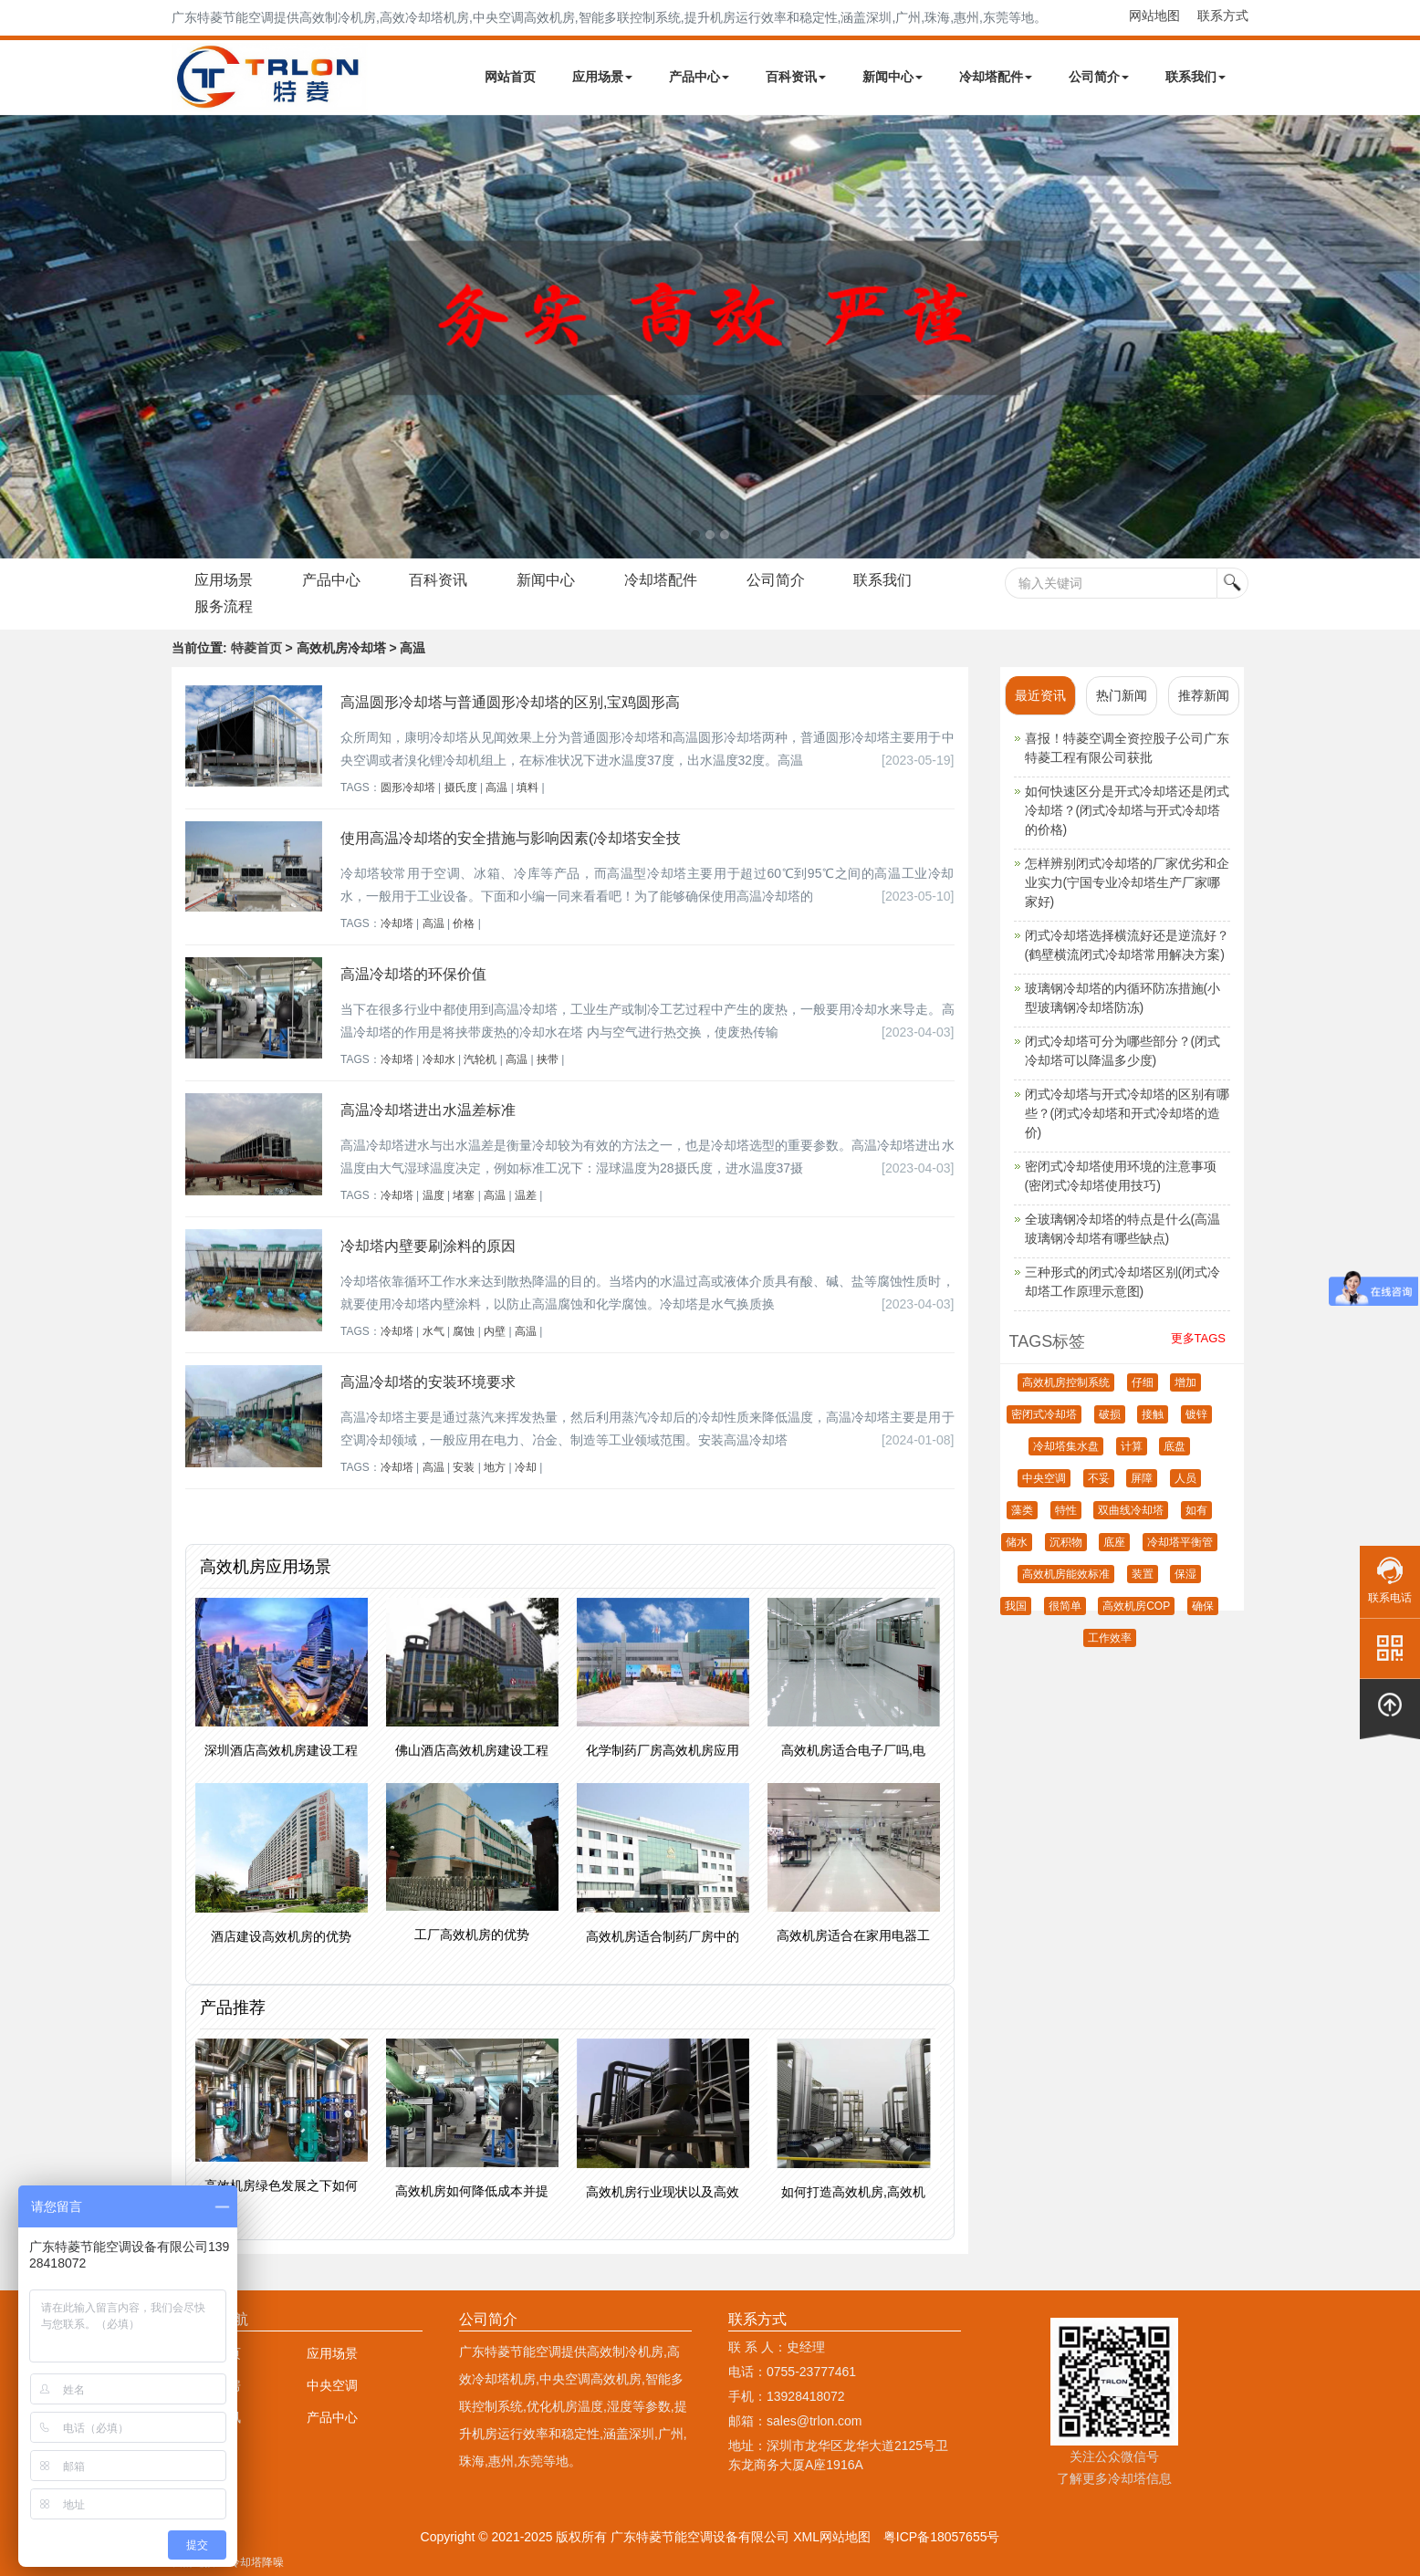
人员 (1185, 1478)
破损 (1110, 1414)
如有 (1196, 1510)
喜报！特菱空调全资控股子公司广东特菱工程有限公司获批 (1127, 748)
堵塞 (464, 1195)
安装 (464, 1467)
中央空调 (1044, 1478)
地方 (495, 1467)
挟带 (548, 1059)
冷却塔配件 (995, 76)
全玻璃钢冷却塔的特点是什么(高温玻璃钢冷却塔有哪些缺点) (1123, 1229)
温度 (433, 1195)
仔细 (1143, 1382)
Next (18, 336)
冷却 (526, 1467)
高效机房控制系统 (1066, 1382)
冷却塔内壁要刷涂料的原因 (428, 1246)
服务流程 (223, 606)
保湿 (1185, 1574)
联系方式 (1222, 15)
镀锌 (1196, 1414)
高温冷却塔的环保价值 (413, 974)
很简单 (1065, 1606)
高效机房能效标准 (1066, 1574)
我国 (1016, 1606)
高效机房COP (1136, 1606)
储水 (1017, 1542)
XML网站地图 (832, 2536)
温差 (526, 1195)
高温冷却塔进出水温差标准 (428, 1110)
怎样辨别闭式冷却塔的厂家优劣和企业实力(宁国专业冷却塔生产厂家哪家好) (1127, 882)
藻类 (1022, 1510)
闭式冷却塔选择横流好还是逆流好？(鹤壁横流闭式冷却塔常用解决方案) (1127, 945)
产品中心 (699, 76)
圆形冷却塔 (408, 787)
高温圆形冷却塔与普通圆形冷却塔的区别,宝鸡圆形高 (510, 702)
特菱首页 (256, 648)
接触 (1153, 1414)
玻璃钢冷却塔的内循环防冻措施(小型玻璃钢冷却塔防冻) (1123, 998)
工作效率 (1110, 1638)
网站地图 (1154, 15)
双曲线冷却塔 (1131, 1510)
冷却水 (439, 1059)
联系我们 (1195, 76)
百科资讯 (796, 76)
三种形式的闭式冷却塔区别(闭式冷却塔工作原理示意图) (1123, 1281)
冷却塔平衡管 (1180, 1542)
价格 (464, 923)
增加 (1185, 1382)
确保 (1203, 1606)
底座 (1114, 1542)
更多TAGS (1198, 1338)
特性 (1066, 1510)
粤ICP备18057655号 (941, 2536)
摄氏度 (460, 787)
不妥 (1099, 1478)
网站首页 (510, 76)
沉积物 (1065, 1542)
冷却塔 (397, 923)
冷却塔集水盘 (1066, 1446)
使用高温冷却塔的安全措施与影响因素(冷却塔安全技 (510, 838)
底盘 (1174, 1446)
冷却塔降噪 (256, 2562)
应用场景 (602, 76)
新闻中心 (892, 76)
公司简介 (1099, 76)
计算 (1132, 1446)
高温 (496, 787)
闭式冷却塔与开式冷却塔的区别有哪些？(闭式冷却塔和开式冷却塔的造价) (1127, 1113)
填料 (527, 787)
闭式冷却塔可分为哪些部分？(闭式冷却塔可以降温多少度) (1123, 1051)
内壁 (495, 1331)
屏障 (1142, 1478)
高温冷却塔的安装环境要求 (428, 1382)
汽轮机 (480, 1059)
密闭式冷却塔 (1044, 1414)
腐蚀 (464, 1331)
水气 (433, 1331)
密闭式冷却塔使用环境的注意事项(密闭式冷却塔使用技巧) (1120, 1176)
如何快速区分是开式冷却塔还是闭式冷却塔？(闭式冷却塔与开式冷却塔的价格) (1127, 810)
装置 (1143, 1574)
